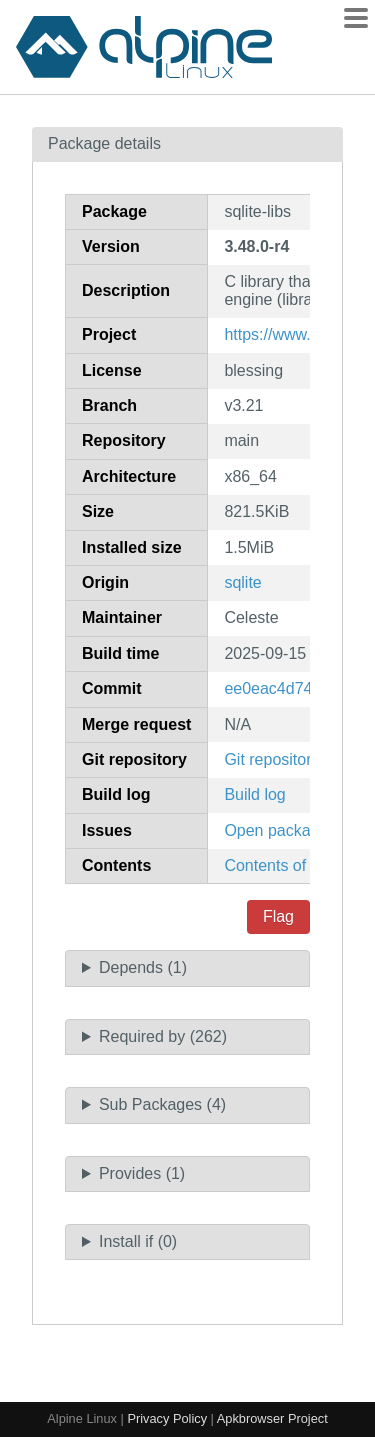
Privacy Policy (167, 1418)
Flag (278, 916)
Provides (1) (142, 1173)
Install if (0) (138, 1241)
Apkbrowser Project (272, 1418)
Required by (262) (163, 1036)
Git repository (271, 759)
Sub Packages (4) (162, 1104)
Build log (254, 794)
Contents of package (297, 865)
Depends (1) (143, 967)
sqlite (242, 582)
